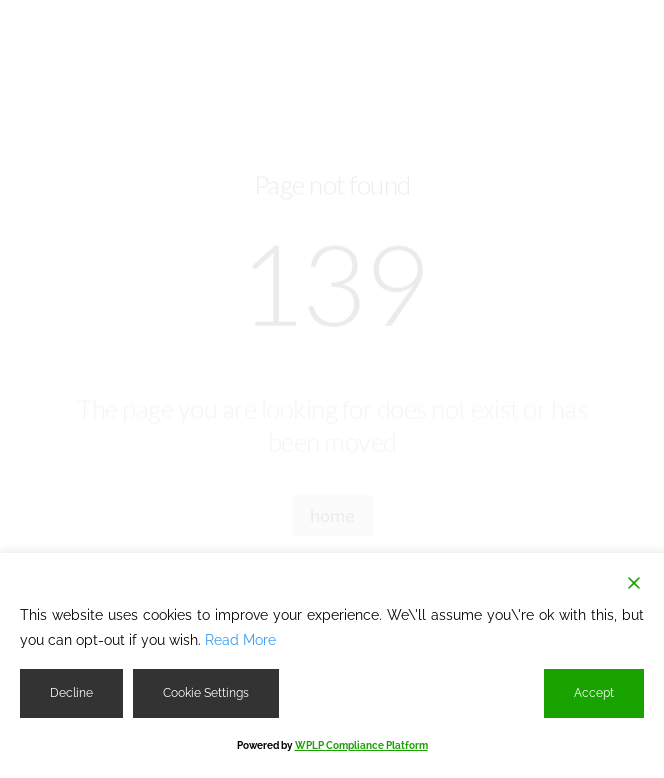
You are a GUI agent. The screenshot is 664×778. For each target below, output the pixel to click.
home (332, 516)
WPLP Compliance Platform (361, 745)
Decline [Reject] (71, 693)
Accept (594, 693)
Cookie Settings (206, 693)
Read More (240, 640)
